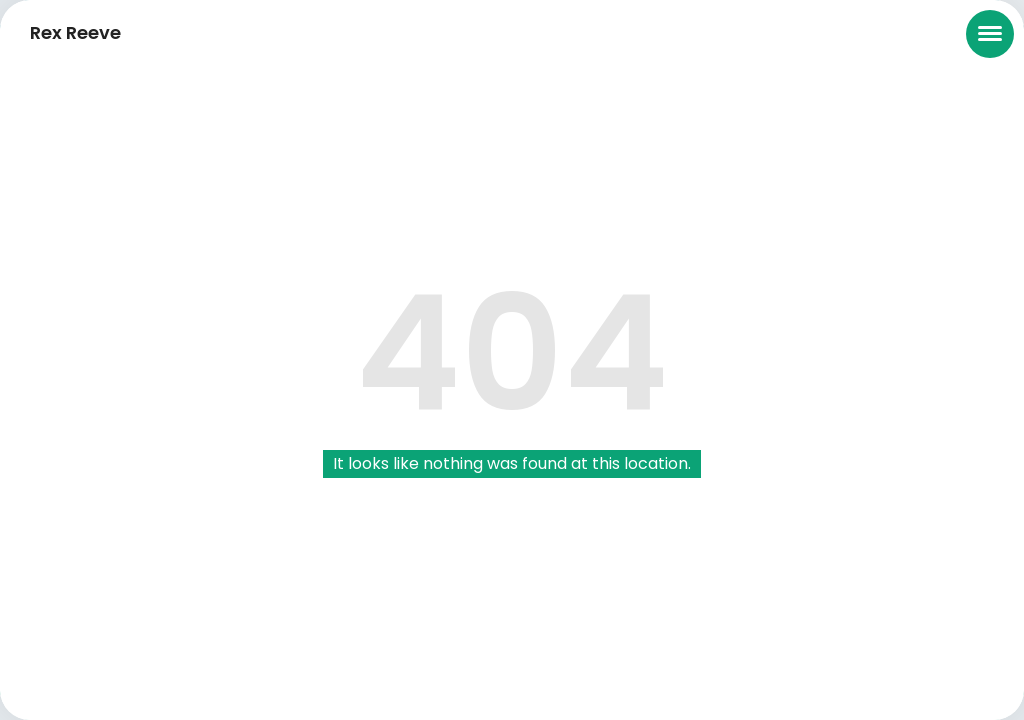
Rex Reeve (75, 32)
